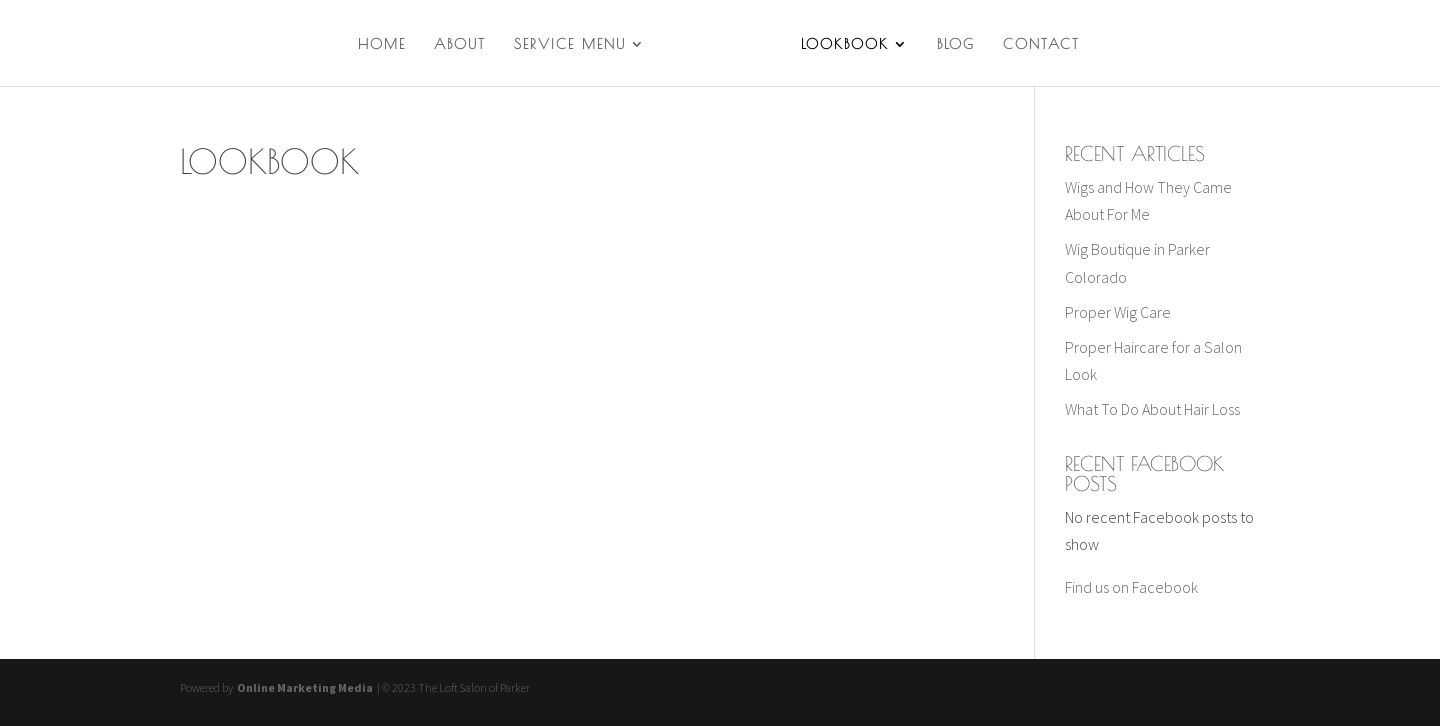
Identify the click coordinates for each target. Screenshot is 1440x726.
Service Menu (570, 44)
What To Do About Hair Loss (1152, 409)
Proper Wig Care (1118, 312)
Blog (956, 44)
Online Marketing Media (304, 687)
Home (382, 44)
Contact (1041, 44)
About (460, 44)
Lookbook (845, 44)
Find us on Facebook (1131, 587)
